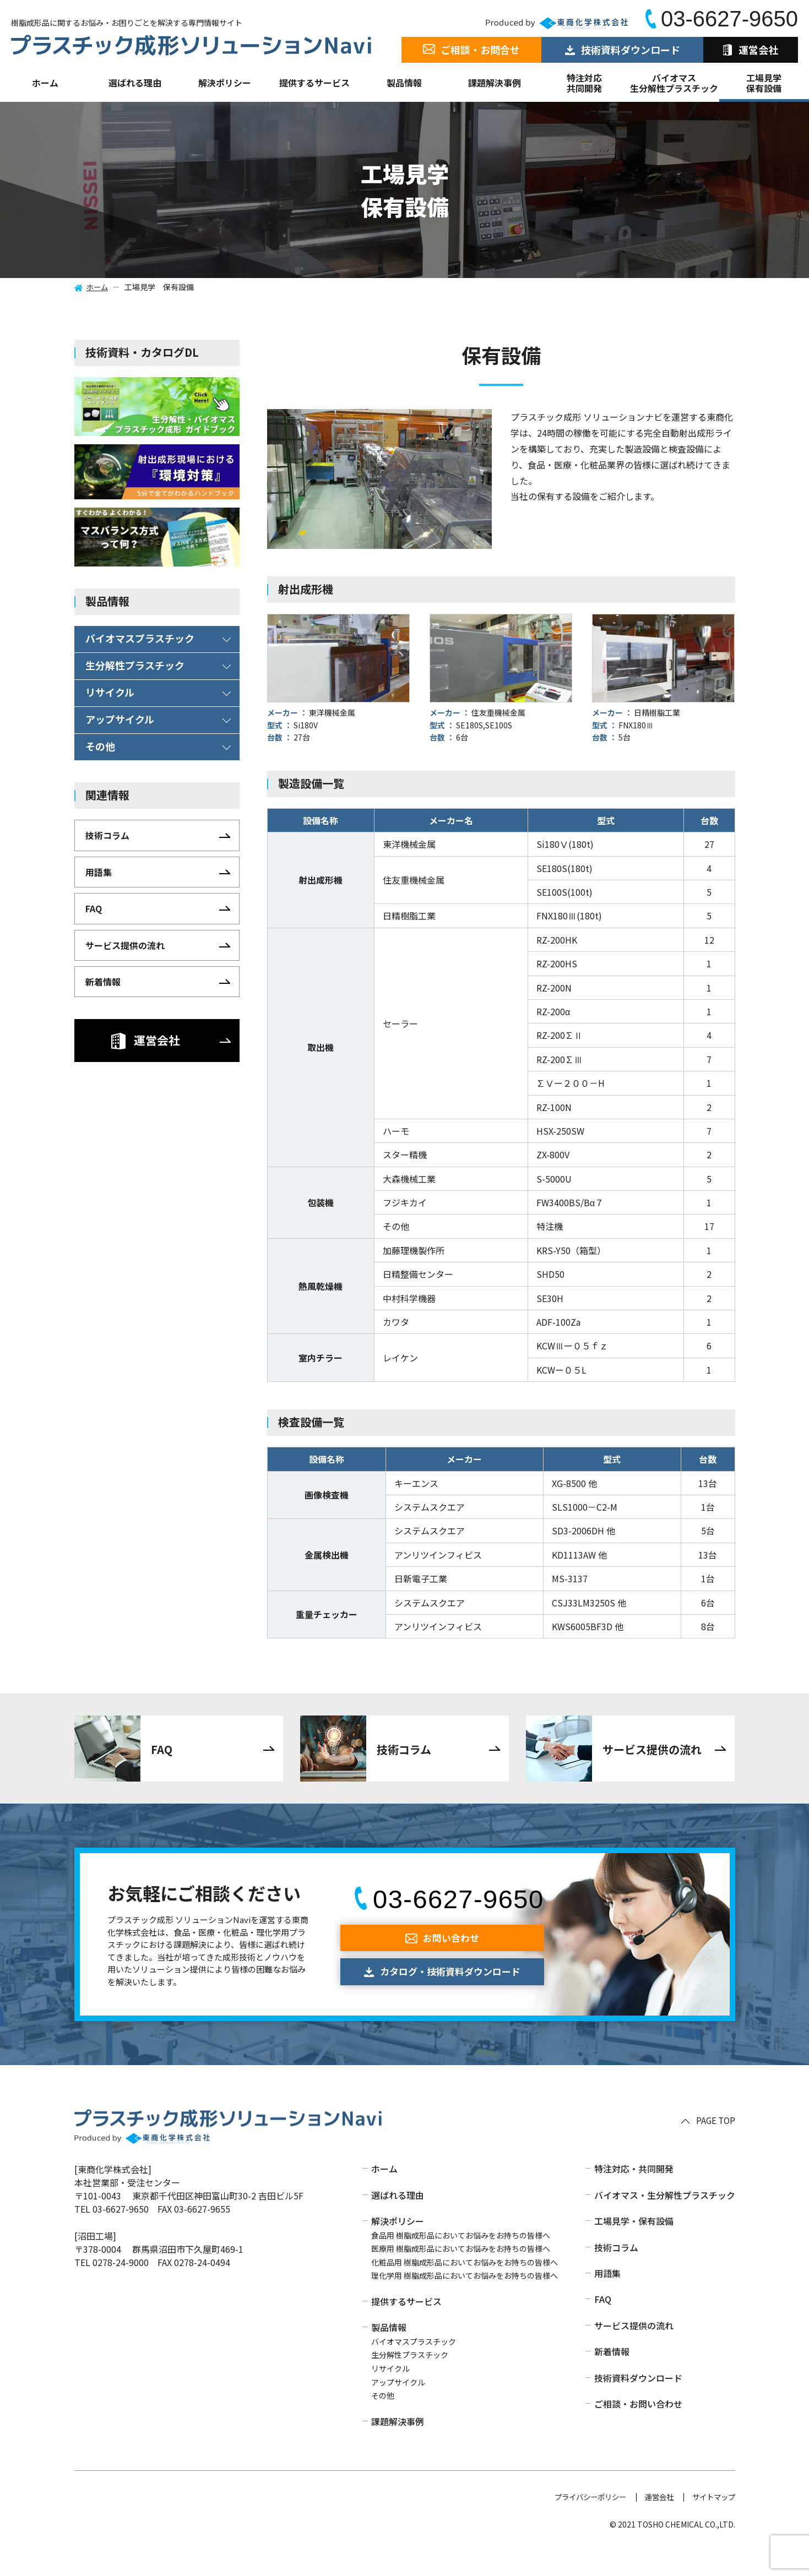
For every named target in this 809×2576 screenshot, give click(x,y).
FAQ (602, 2324)
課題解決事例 (494, 82)
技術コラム (616, 2271)
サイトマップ (712, 2520)
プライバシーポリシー (582, 2520)
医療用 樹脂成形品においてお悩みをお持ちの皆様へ (460, 2273)
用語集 (607, 2297)
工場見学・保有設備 (634, 2246)
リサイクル (390, 2392)
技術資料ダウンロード (638, 2402)
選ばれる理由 (134, 82)
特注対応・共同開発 (634, 2193)
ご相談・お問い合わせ (638, 2428)
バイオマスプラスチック (413, 2365)
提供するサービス (406, 2325)
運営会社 (654, 2520)
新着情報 (611, 2376)
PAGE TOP (714, 2144)
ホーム (45, 82)
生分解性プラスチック (409, 2379)
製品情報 (404, 82)
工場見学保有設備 (763, 83)
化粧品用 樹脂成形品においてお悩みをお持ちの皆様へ (464, 2286)
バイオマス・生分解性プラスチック (664, 2219)
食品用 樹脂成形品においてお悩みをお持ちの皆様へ (460, 2259)
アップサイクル (398, 2406)
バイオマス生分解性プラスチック (674, 83)
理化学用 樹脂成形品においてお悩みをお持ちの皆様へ (464, 2300)
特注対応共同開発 (584, 83)
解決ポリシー (397, 2246)
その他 (382, 2419)
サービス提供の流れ (634, 2350)
